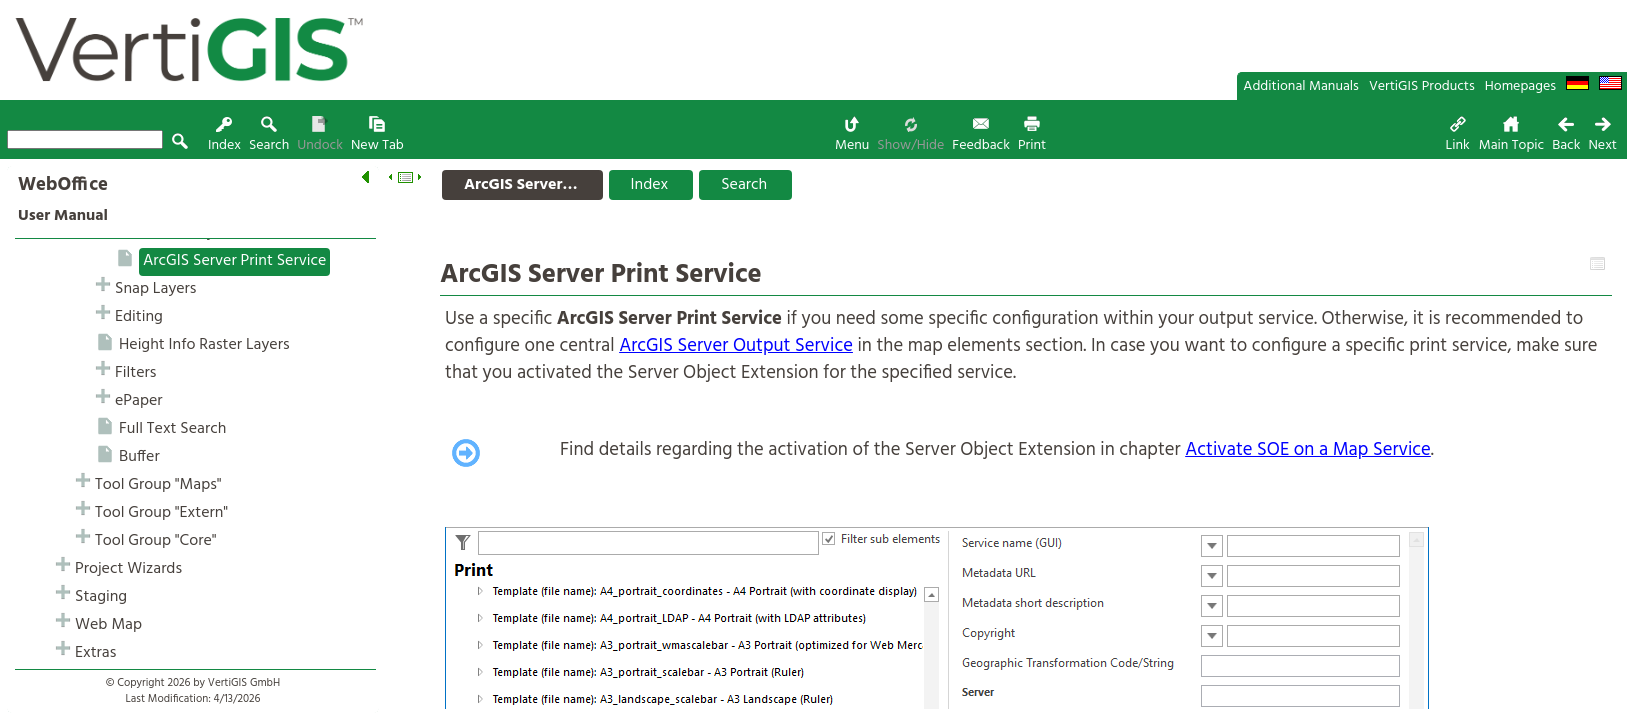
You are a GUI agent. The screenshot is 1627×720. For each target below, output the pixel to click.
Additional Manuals (1301, 86)
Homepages (1520, 86)
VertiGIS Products (1422, 86)
